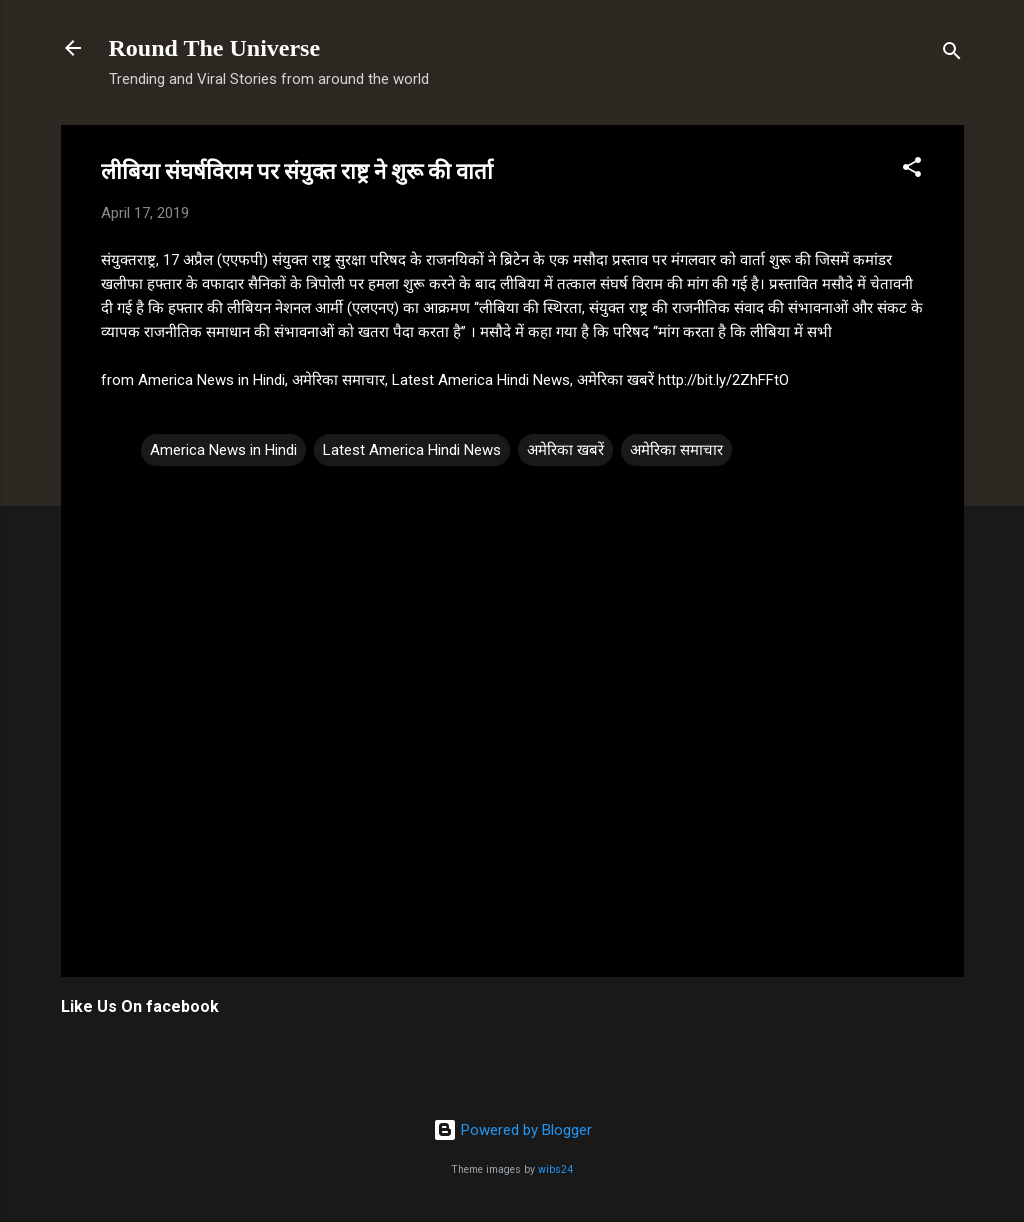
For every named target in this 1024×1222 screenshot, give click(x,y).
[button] (912, 170)
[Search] (952, 54)
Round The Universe (215, 48)
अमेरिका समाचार (676, 450)
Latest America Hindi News (412, 450)
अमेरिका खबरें (565, 450)
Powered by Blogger (512, 1130)
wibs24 (555, 1169)
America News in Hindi (223, 450)
